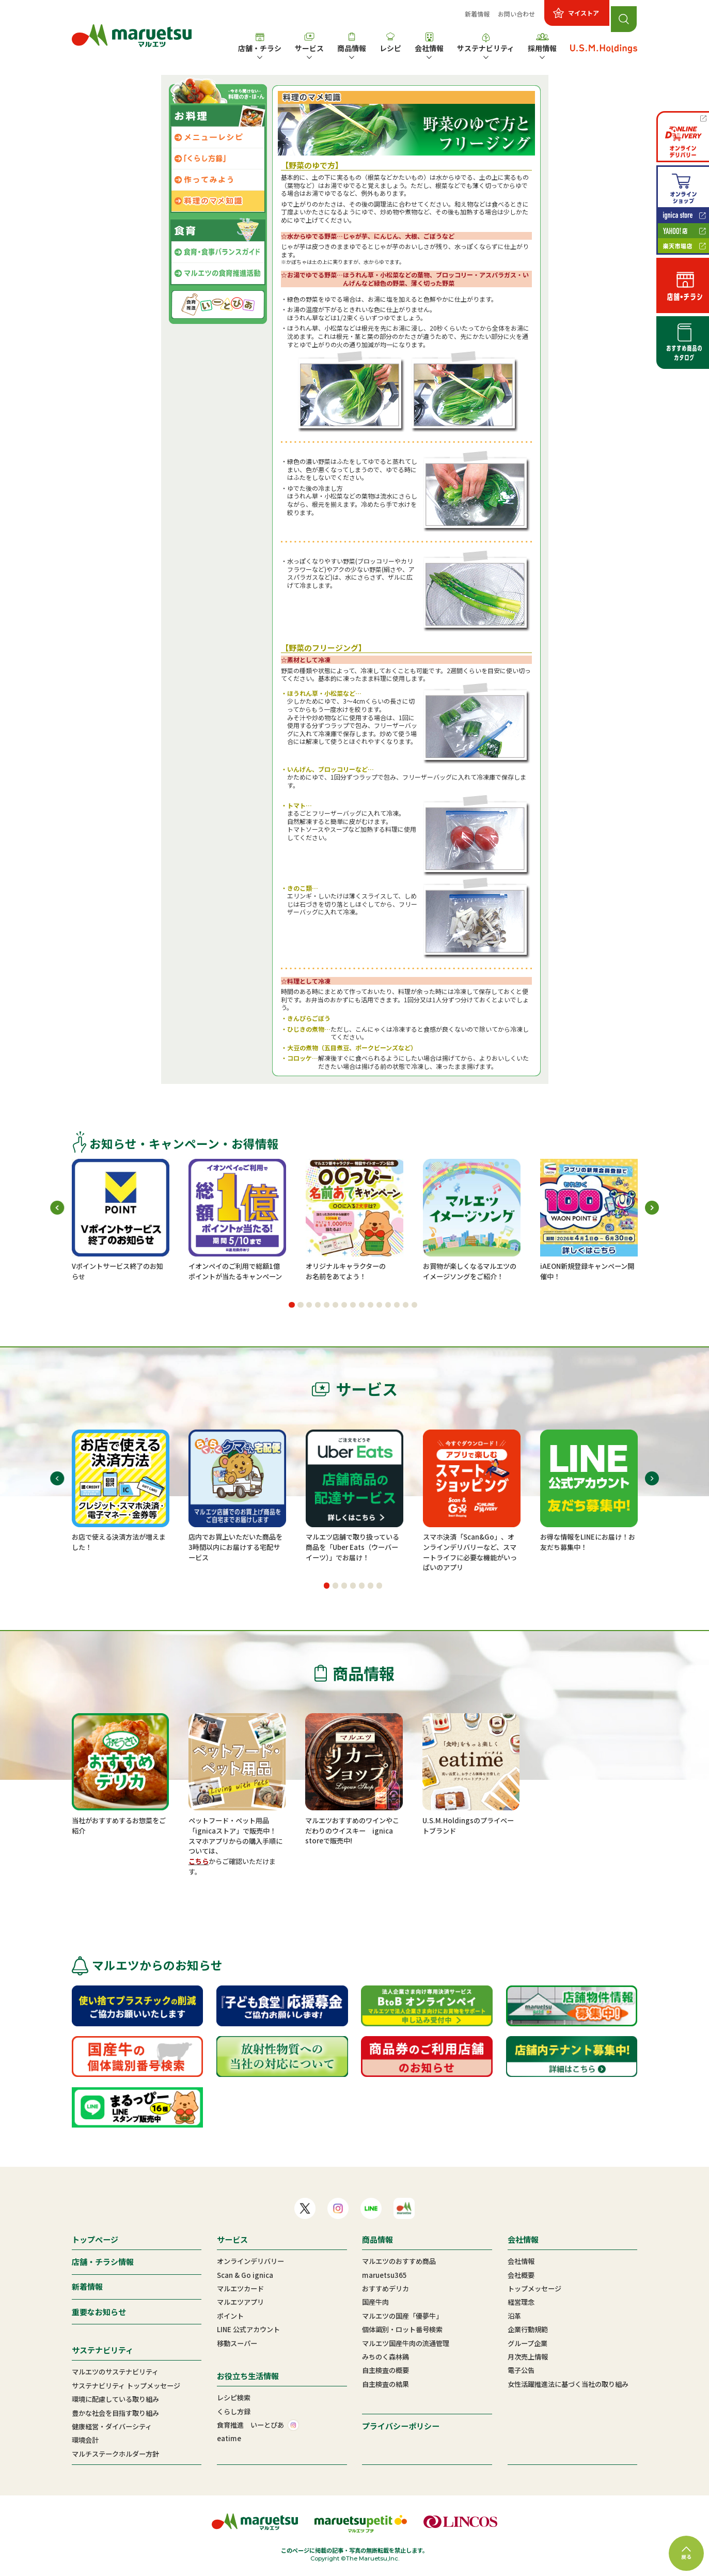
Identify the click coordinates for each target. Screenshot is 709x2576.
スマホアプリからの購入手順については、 (235, 1846)
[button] (291, 1305)
